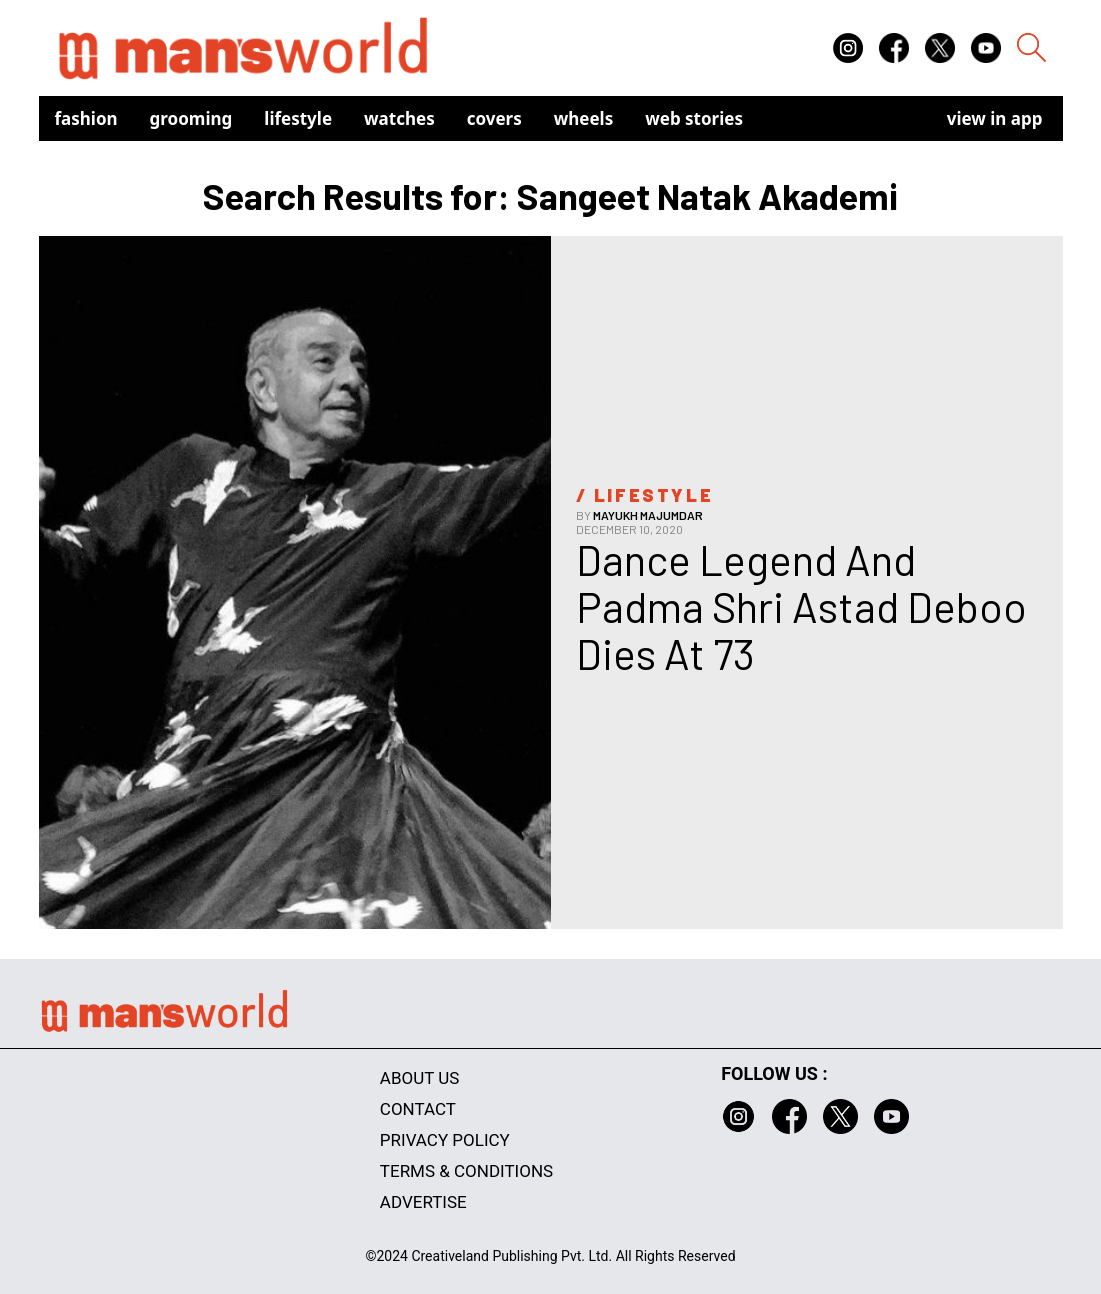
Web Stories (694, 118)
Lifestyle (298, 118)
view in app (995, 118)
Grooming (191, 118)
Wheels (584, 118)
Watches (399, 118)
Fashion (86, 118)
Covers (494, 118)
